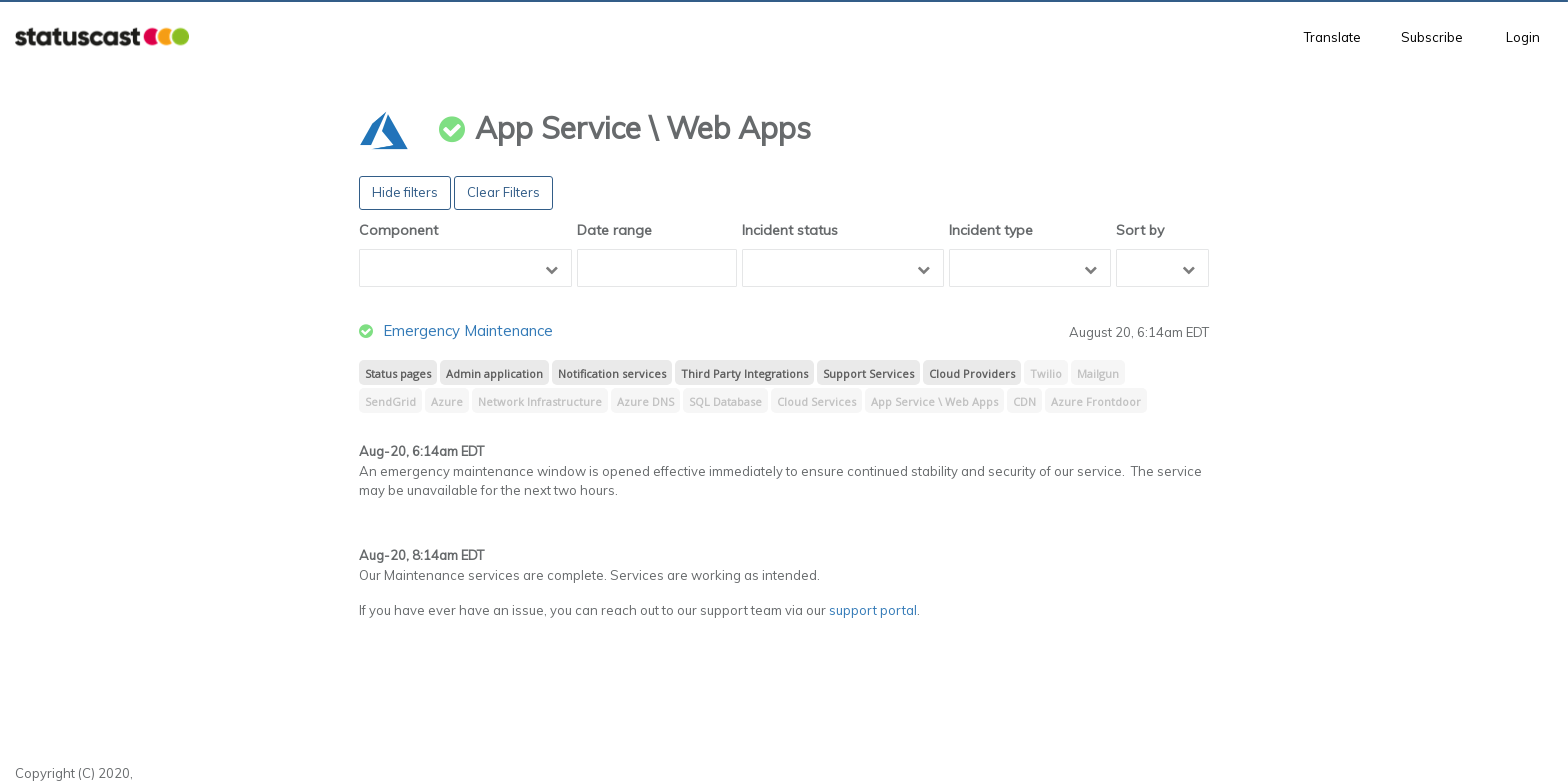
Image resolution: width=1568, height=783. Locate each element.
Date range (614, 230)
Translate (1332, 37)
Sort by (1140, 230)
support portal (873, 610)
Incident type (991, 230)
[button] (102, 37)
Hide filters (405, 192)
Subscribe (1432, 37)
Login (1523, 37)
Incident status (790, 230)
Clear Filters (503, 192)
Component (398, 230)
